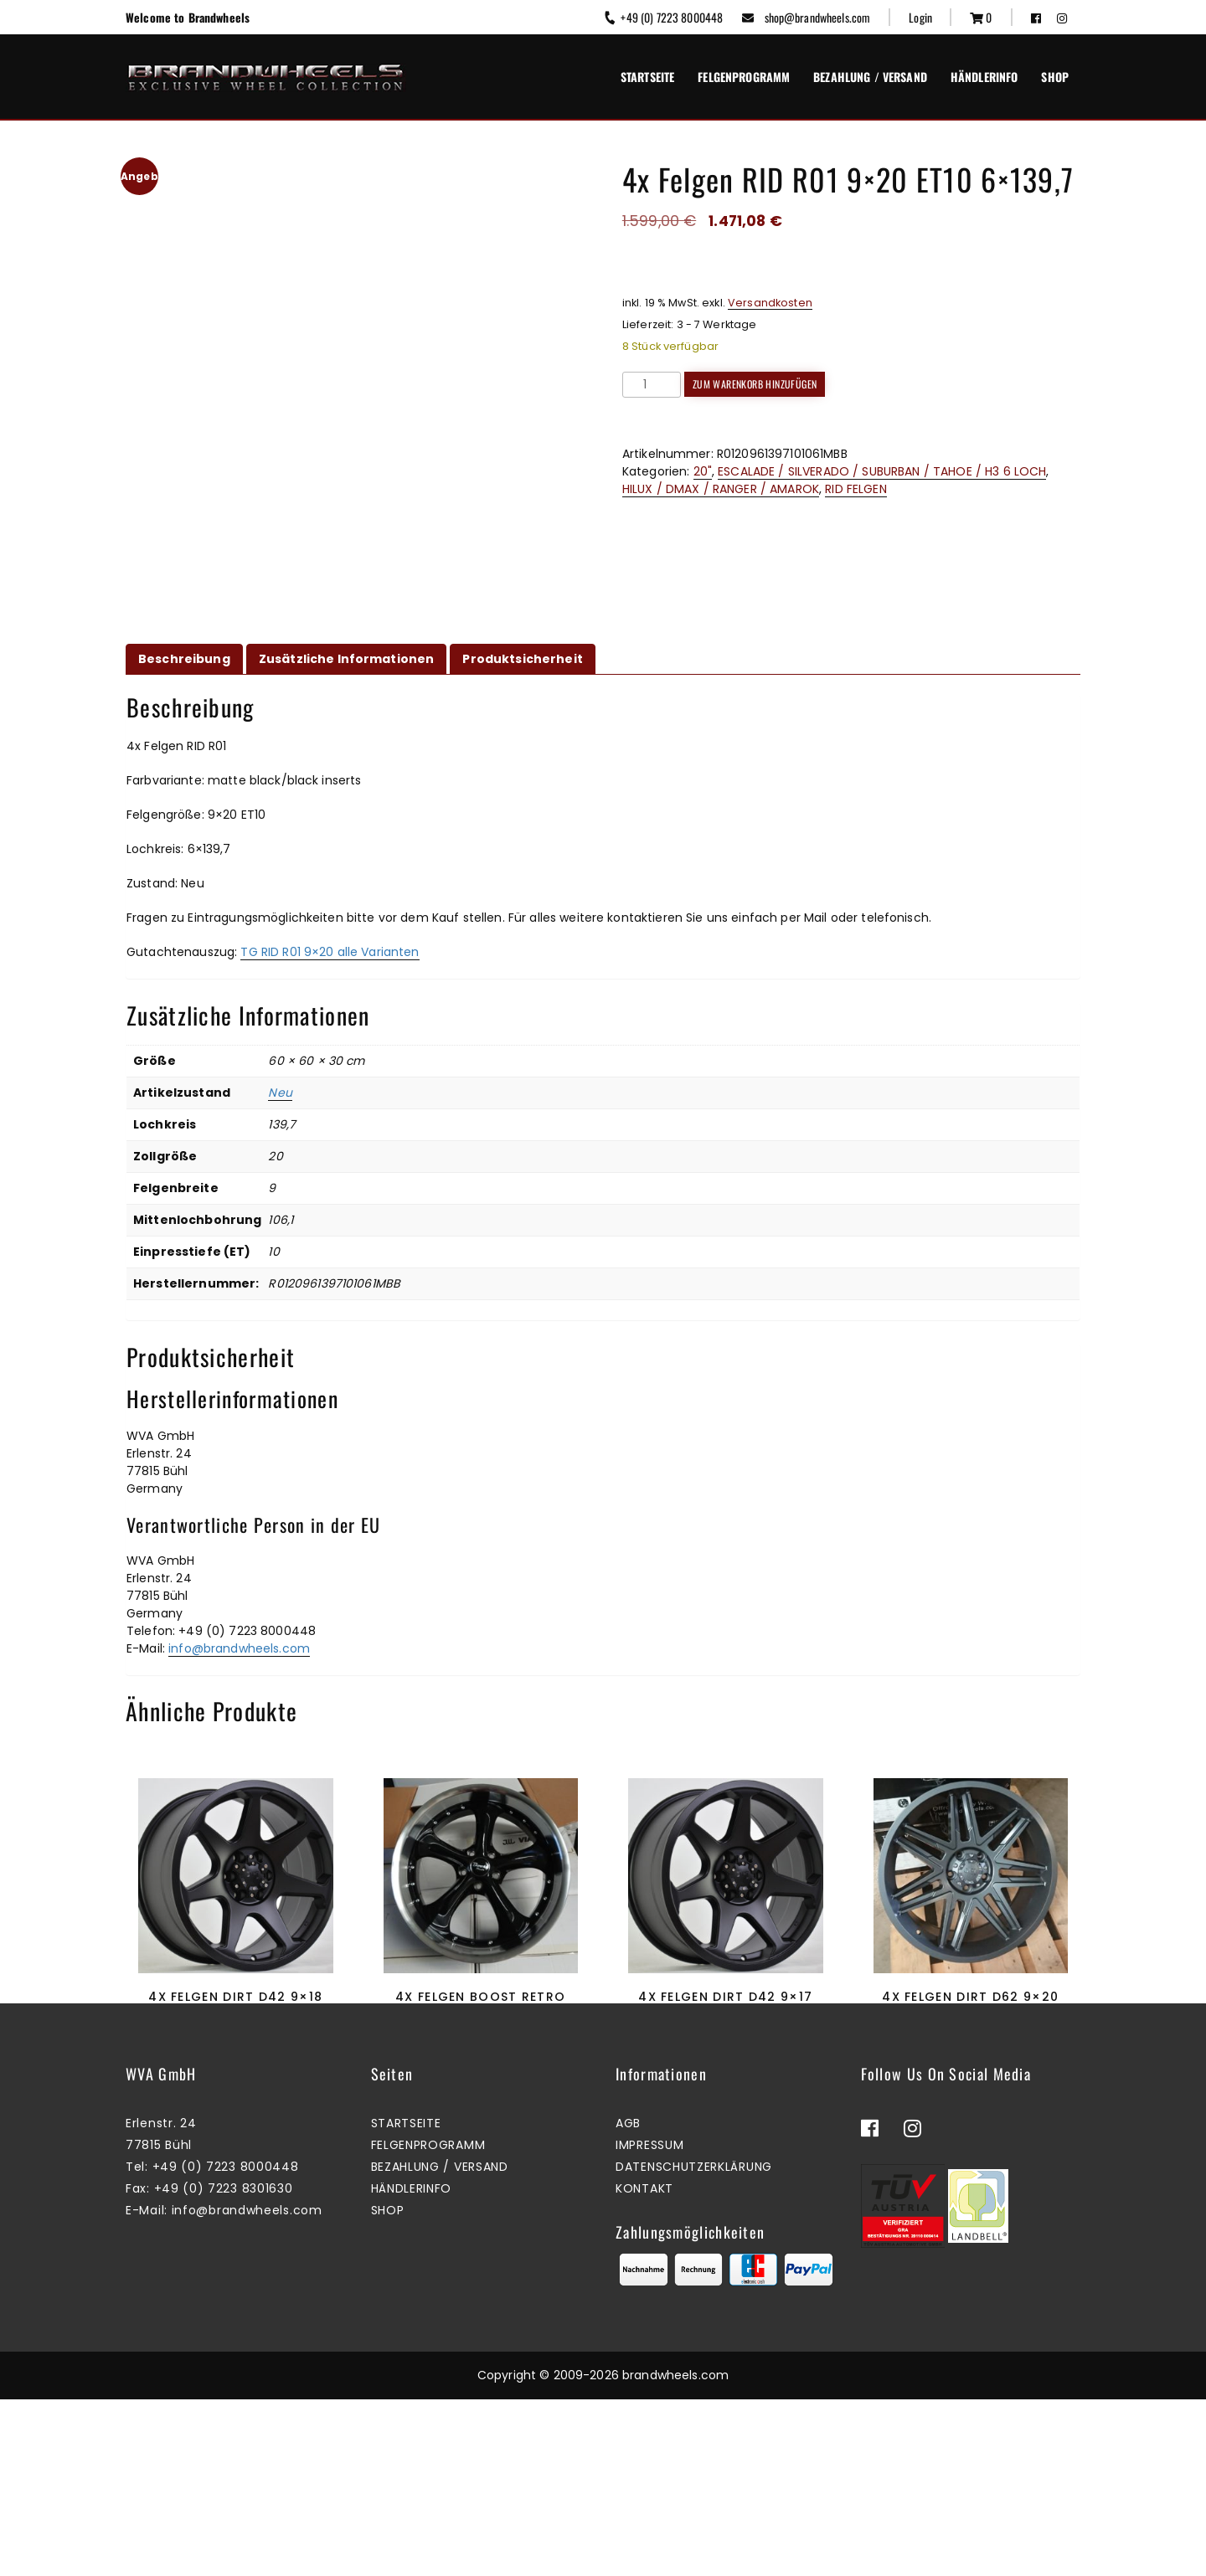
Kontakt (644, 2365)
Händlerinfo (984, 76)
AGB (628, 2300)
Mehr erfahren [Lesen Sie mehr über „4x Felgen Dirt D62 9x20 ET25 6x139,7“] (966, 2092)
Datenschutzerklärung (694, 2344)
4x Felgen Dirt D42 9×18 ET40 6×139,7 (235, 2005)
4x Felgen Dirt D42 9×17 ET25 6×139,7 (725, 2005)
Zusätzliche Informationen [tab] (347, 658)
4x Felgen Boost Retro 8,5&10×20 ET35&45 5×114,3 (480, 2005)
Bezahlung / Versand (870, 76)
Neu (279, 1092)
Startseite (647, 76)
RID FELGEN (855, 489)
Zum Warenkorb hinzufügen (755, 384)
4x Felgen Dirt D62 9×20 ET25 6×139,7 (970, 2005)
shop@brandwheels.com (806, 17)
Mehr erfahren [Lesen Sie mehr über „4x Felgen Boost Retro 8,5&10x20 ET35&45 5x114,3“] (476, 2092)
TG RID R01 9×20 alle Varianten (329, 952)
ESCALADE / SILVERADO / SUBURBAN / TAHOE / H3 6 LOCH (882, 471)
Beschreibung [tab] (184, 658)
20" (702, 471)
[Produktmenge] (651, 385)
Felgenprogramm (744, 76)
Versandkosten (770, 303)
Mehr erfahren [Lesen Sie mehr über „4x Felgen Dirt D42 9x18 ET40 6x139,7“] (231, 2092)
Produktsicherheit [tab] (522, 658)
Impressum (649, 2322)
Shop (1055, 76)
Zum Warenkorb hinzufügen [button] (721, 2092)
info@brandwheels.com (239, 1648)
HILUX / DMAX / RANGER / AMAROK (720, 489)
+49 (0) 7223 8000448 (663, 17)
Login (920, 17)
